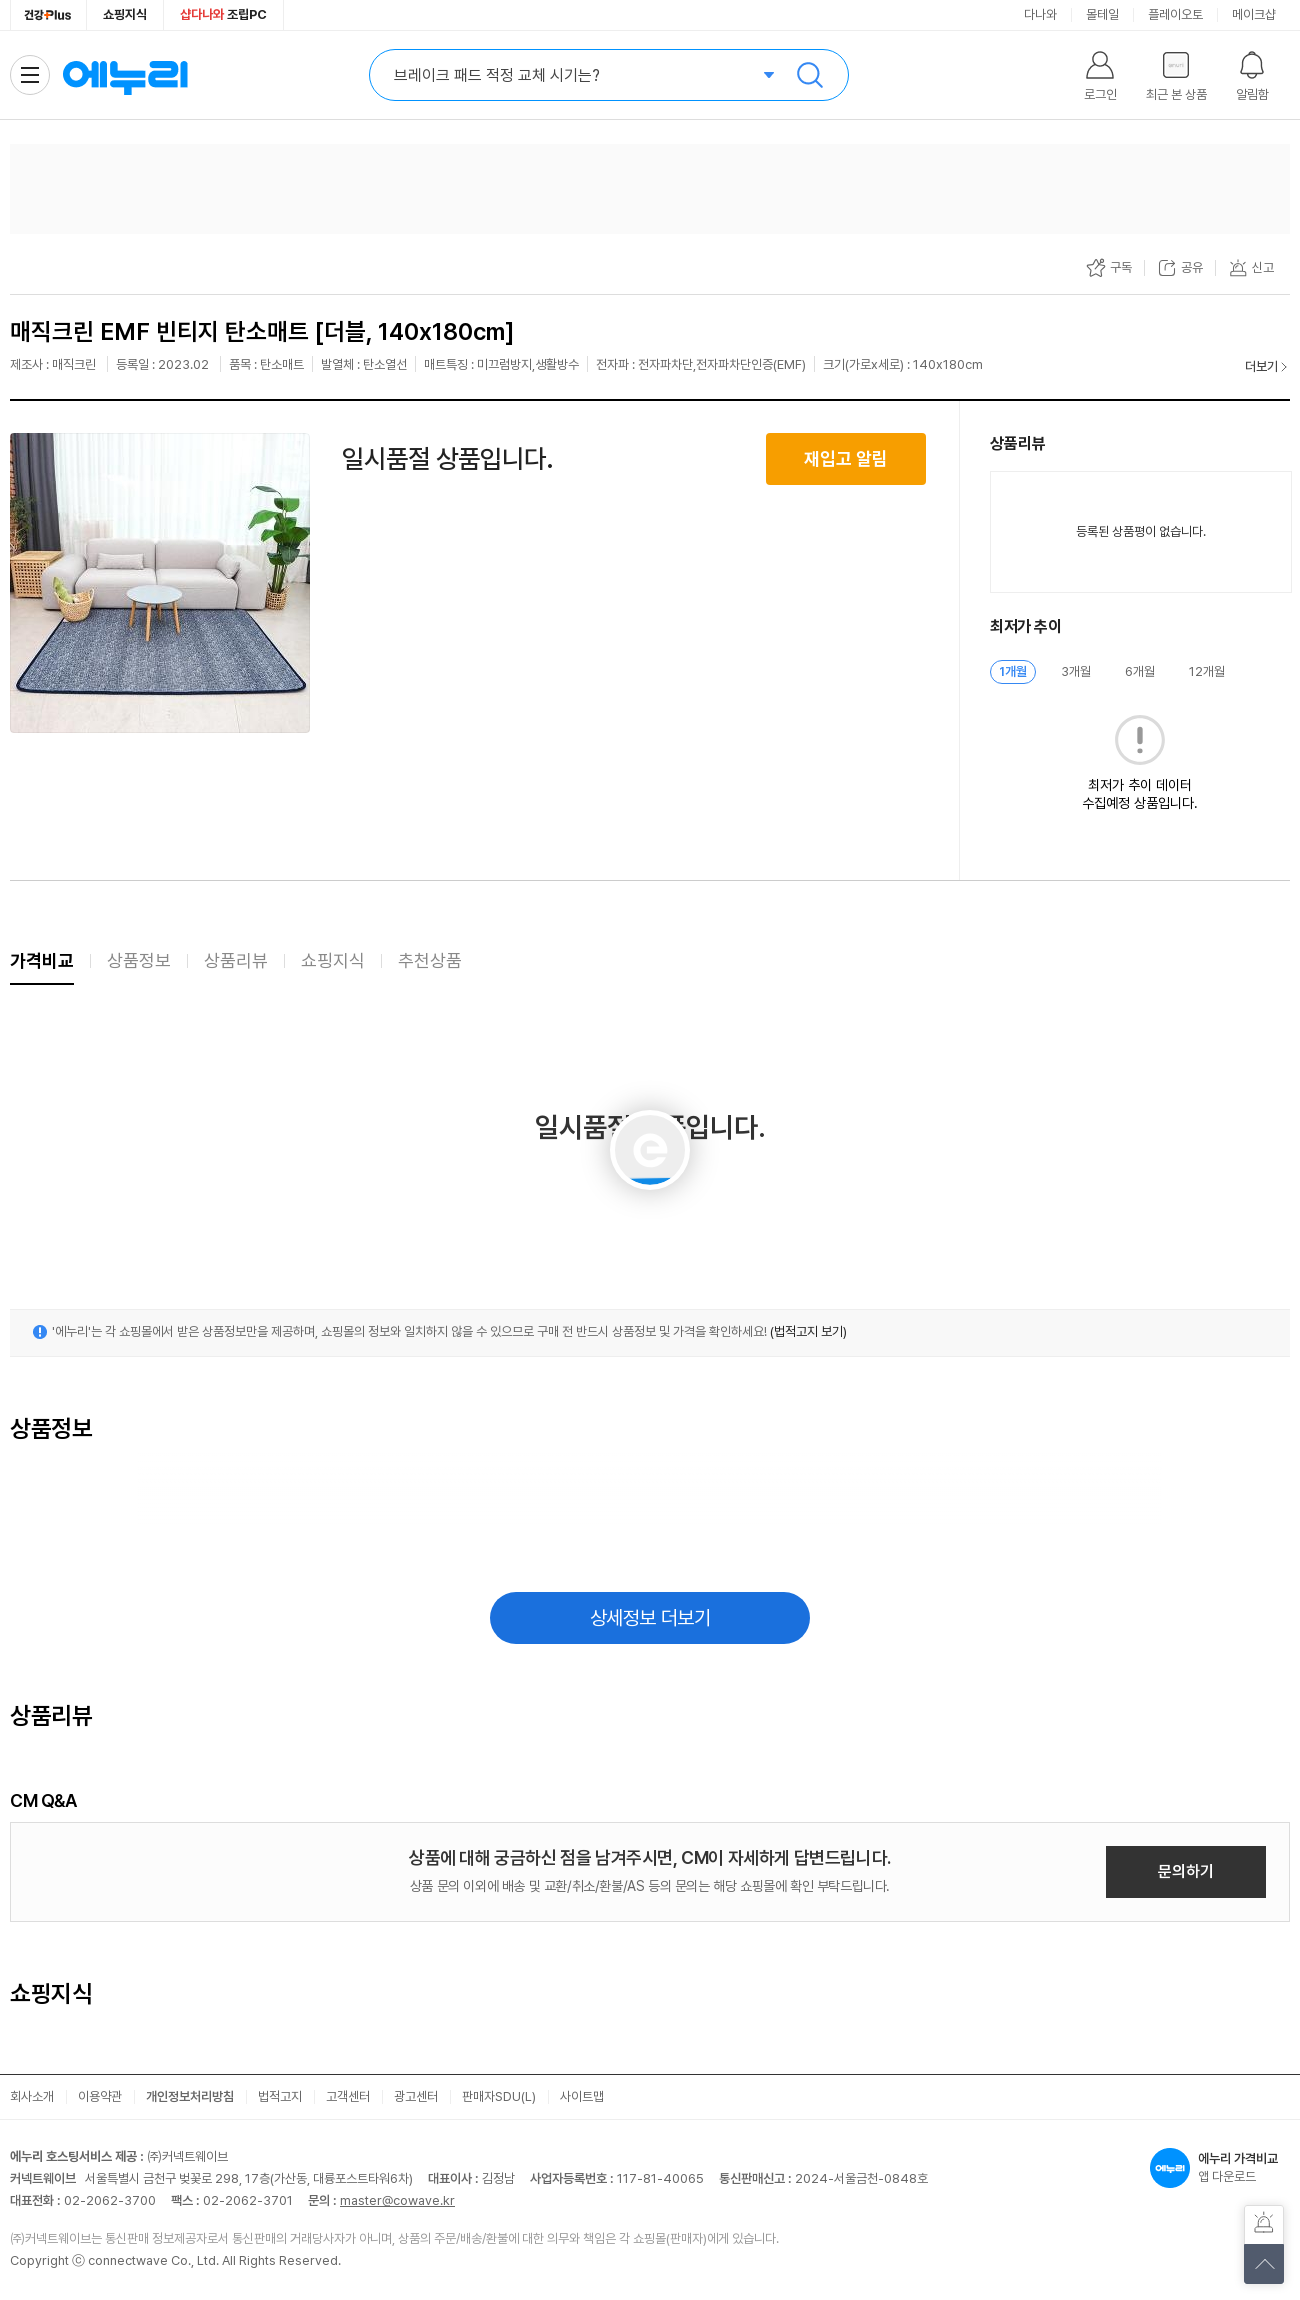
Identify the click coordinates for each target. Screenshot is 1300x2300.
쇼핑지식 (125, 14)
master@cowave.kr (397, 2200)
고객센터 (348, 2096)
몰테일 (1102, 14)
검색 (810, 75)
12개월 (1207, 671)
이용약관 (100, 2096)
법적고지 (280, 2096)
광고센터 (416, 2096)
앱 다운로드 (1220, 2168)
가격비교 (42, 960)
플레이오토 (1175, 14)
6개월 (1140, 671)
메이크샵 (1254, 14)
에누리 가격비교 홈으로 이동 (125, 75)
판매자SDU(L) (499, 2096)
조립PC (223, 14)
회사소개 (32, 2096)
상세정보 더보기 (650, 1618)
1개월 (1013, 671)
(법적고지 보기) (808, 1331)
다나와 (1040, 14)
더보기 (1261, 366)
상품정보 (139, 960)
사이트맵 (582, 2096)
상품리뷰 (236, 960)
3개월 (1076, 671)
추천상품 (430, 960)
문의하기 (1186, 1871)
